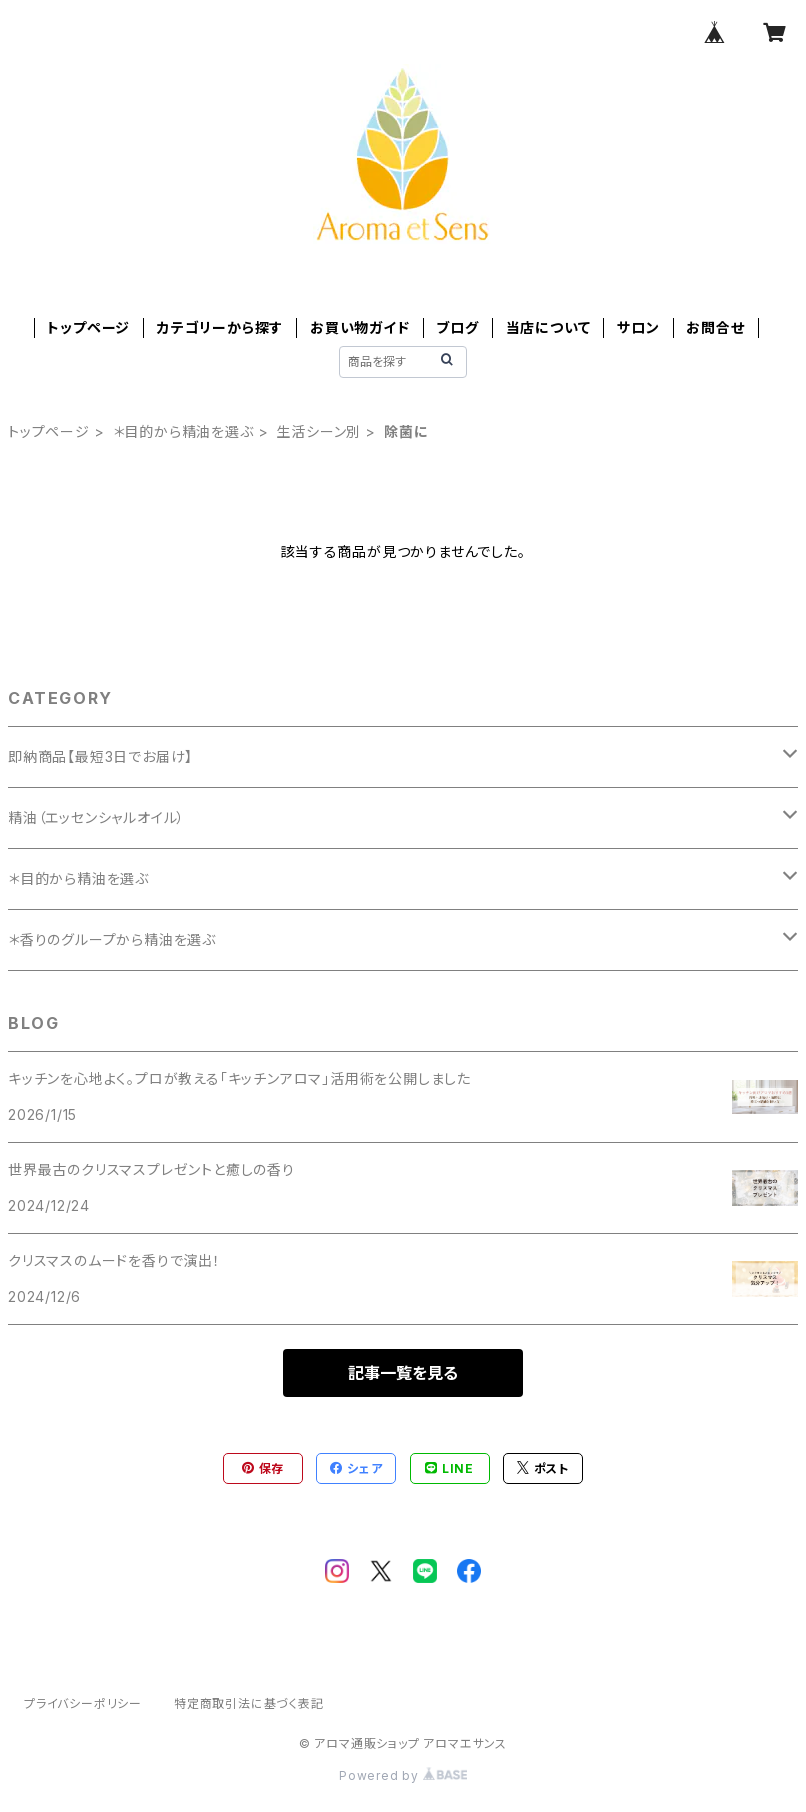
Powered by (403, 1775)
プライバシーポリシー (83, 1703)
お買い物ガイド (360, 327)
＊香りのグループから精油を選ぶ (112, 939)
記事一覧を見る (403, 1373)
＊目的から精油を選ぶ (183, 431)
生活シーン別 (318, 431)
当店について (548, 327)
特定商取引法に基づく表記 (249, 1703)
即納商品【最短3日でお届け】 (100, 756)
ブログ (457, 327)
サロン (638, 327)
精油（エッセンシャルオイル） (96, 817)
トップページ (88, 327)
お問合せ (715, 327)
